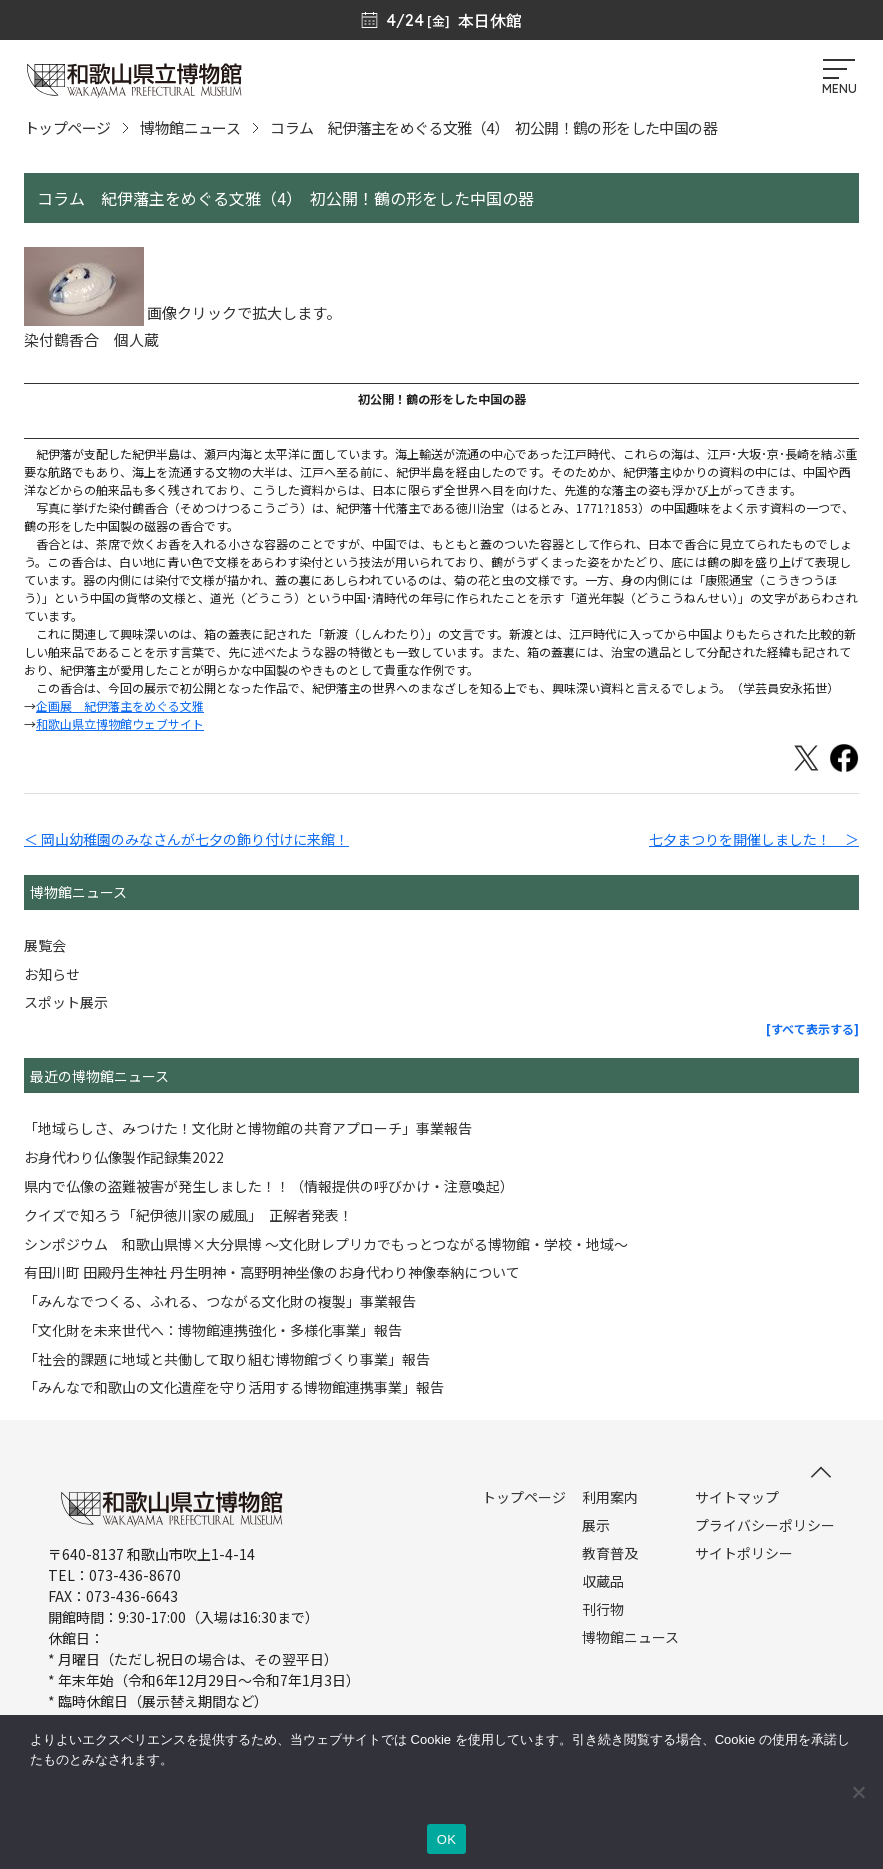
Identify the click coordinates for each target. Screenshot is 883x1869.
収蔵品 (603, 1581)
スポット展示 (66, 1002)
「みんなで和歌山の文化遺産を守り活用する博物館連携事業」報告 (234, 1387)
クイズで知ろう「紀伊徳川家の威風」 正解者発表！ (188, 1215)
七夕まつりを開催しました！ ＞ (754, 839)
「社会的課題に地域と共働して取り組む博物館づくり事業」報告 (227, 1359)
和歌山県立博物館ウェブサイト (120, 723)
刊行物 (603, 1609)
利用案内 (610, 1497)
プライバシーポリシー (765, 1525)
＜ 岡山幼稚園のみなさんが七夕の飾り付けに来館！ (186, 839)
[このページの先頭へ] (821, 1472)
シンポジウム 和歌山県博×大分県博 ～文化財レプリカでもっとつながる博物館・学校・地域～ (326, 1244)
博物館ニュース (190, 127)
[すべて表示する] (812, 1028)
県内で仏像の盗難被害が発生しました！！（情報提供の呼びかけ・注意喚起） (269, 1186)
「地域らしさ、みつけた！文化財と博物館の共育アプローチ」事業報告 (248, 1128)
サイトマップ (737, 1497)
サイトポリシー (744, 1553)
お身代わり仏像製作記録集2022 (124, 1157)
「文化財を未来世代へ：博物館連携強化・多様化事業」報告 (213, 1330)
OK (446, 1839)
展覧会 (45, 945)
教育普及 (610, 1553)
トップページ (67, 127)
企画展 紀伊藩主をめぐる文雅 (120, 705)
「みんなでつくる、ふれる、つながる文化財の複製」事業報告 (220, 1301)
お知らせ (52, 974)
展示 (596, 1525)
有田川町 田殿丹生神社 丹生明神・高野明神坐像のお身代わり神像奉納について (272, 1272)
